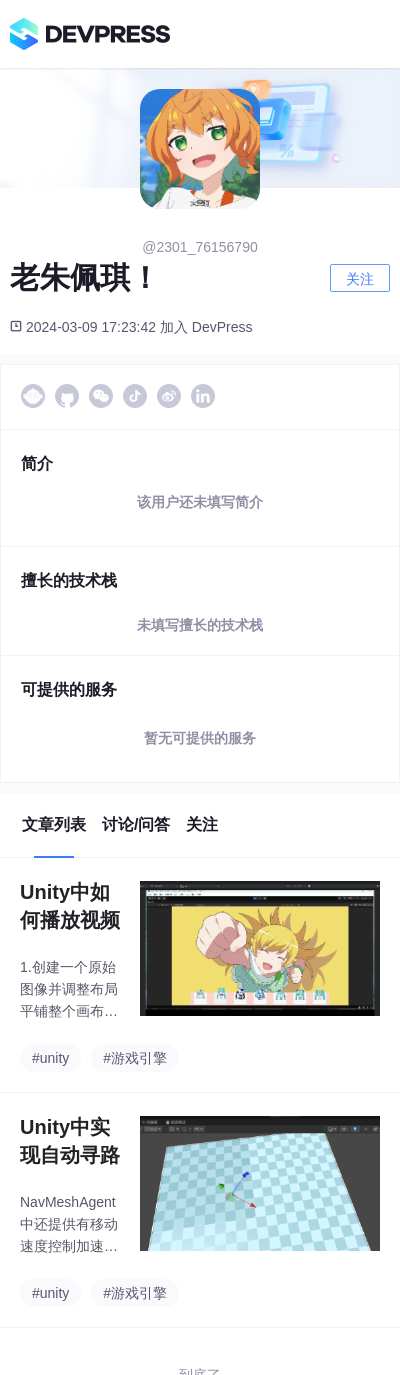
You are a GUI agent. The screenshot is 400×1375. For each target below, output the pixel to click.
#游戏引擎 (135, 1058)
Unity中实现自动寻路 (70, 1141)
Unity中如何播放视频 (70, 906)
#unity (50, 1058)
